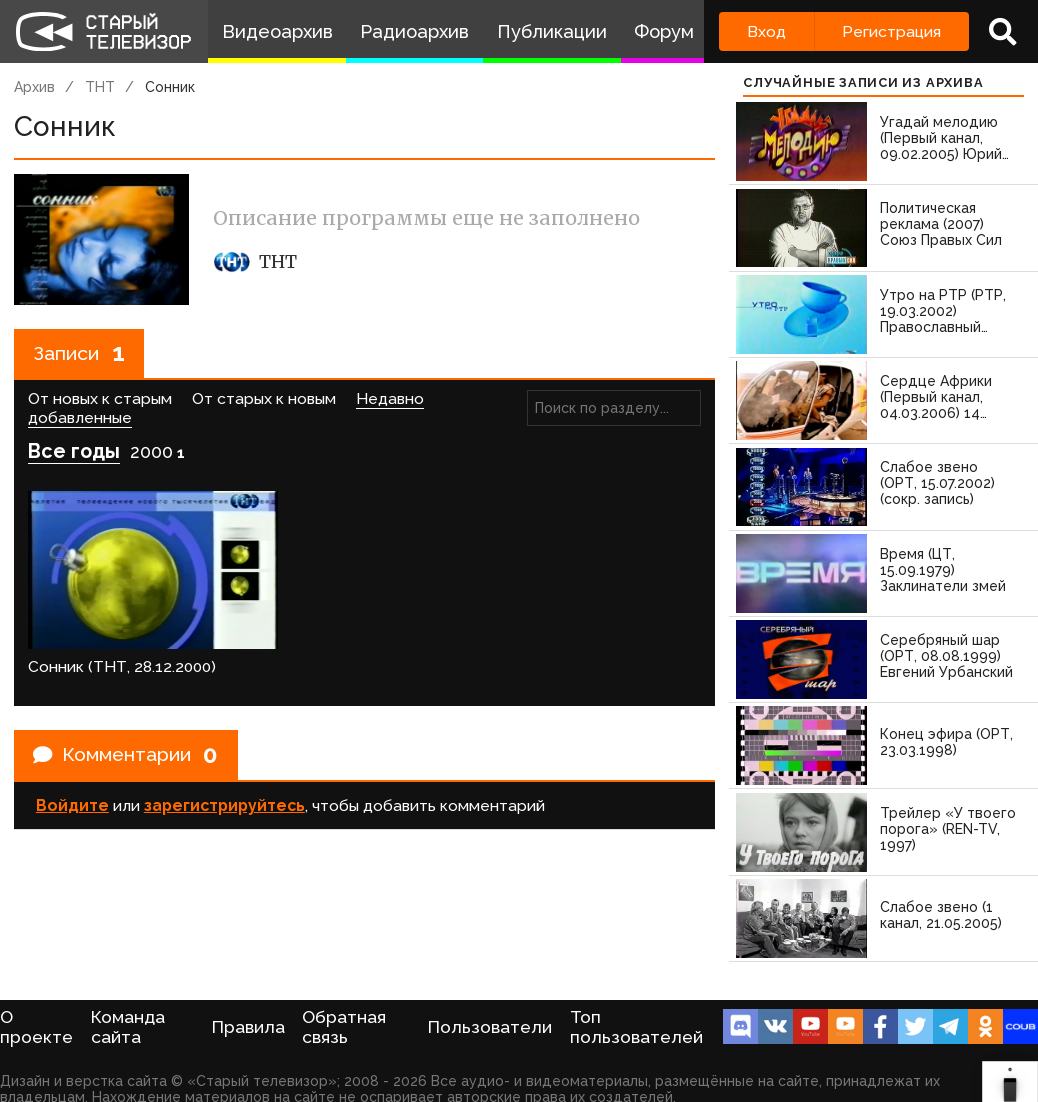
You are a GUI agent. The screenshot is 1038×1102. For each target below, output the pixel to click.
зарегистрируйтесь (224, 788)
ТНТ (100, 87)
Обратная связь (344, 1027)
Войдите (72, 788)
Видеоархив (277, 31)
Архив (34, 87)
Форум (664, 31)
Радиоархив (414, 31)
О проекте (36, 1027)
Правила (248, 1027)
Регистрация (891, 31)
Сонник (170, 87)
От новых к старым (100, 400)
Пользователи (490, 1027)
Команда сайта (128, 1027)
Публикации (552, 31)
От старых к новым (264, 400)
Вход (766, 31)
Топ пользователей (636, 1027)
